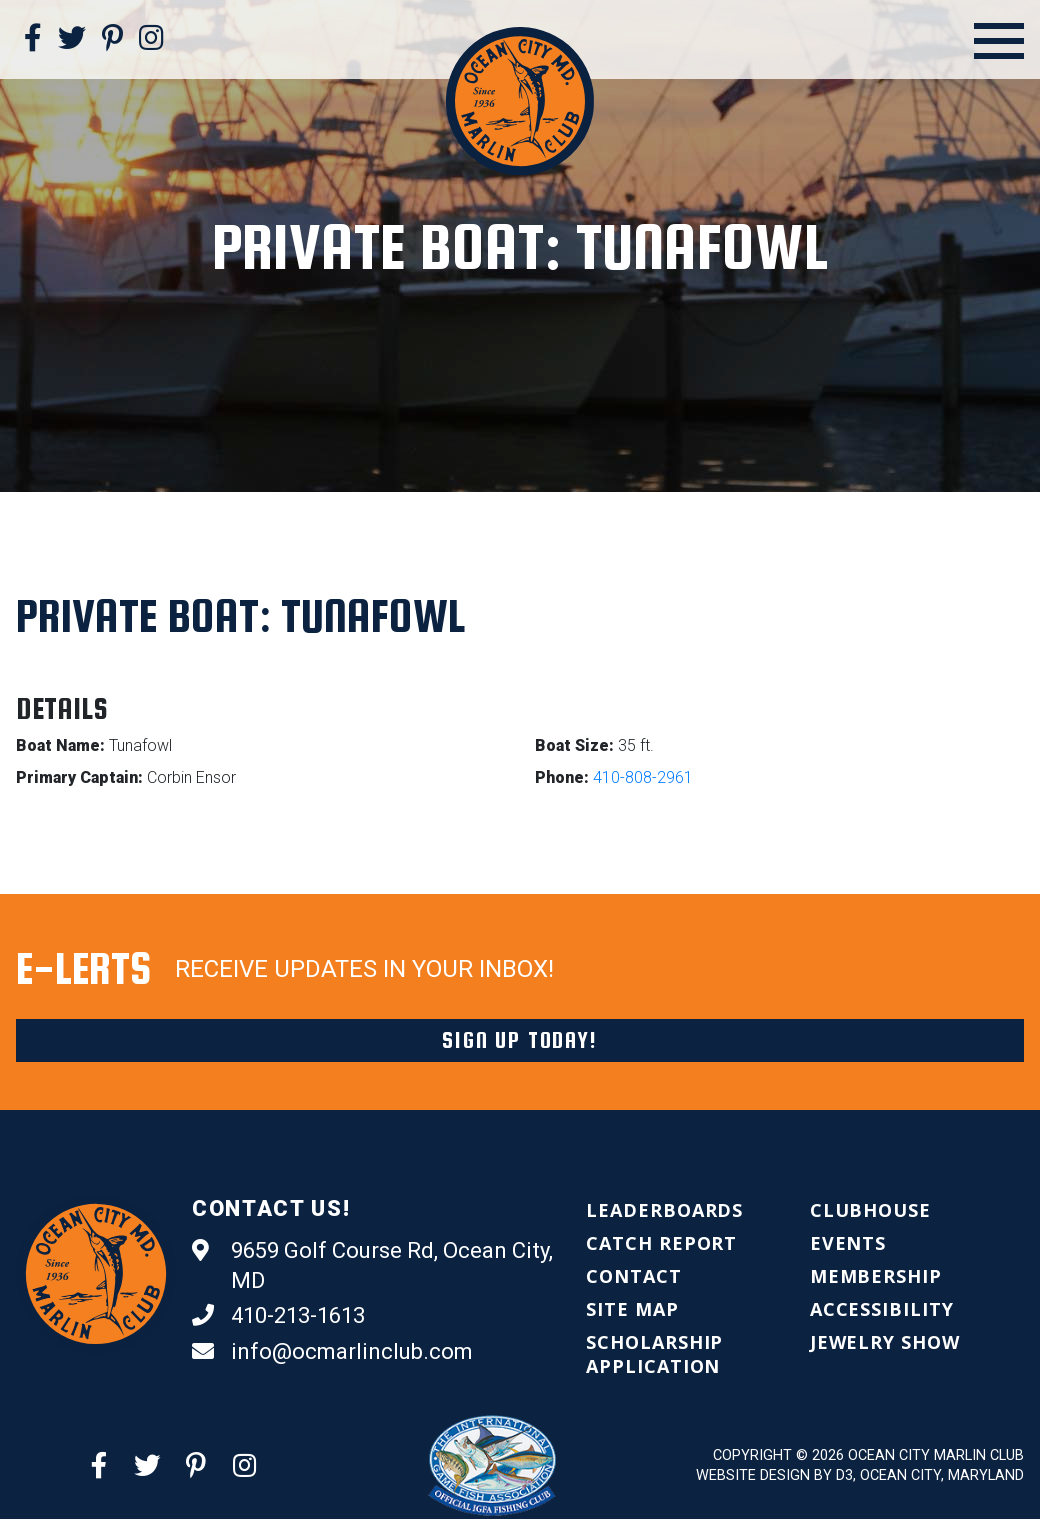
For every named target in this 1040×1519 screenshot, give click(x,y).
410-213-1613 (278, 1316)
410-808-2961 (643, 777)
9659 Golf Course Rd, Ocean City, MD (372, 1264)
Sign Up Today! (519, 1040)
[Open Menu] (999, 41)
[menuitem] (664, 1210)
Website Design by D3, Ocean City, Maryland (860, 1475)
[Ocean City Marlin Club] (520, 99)
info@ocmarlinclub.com (332, 1352)
